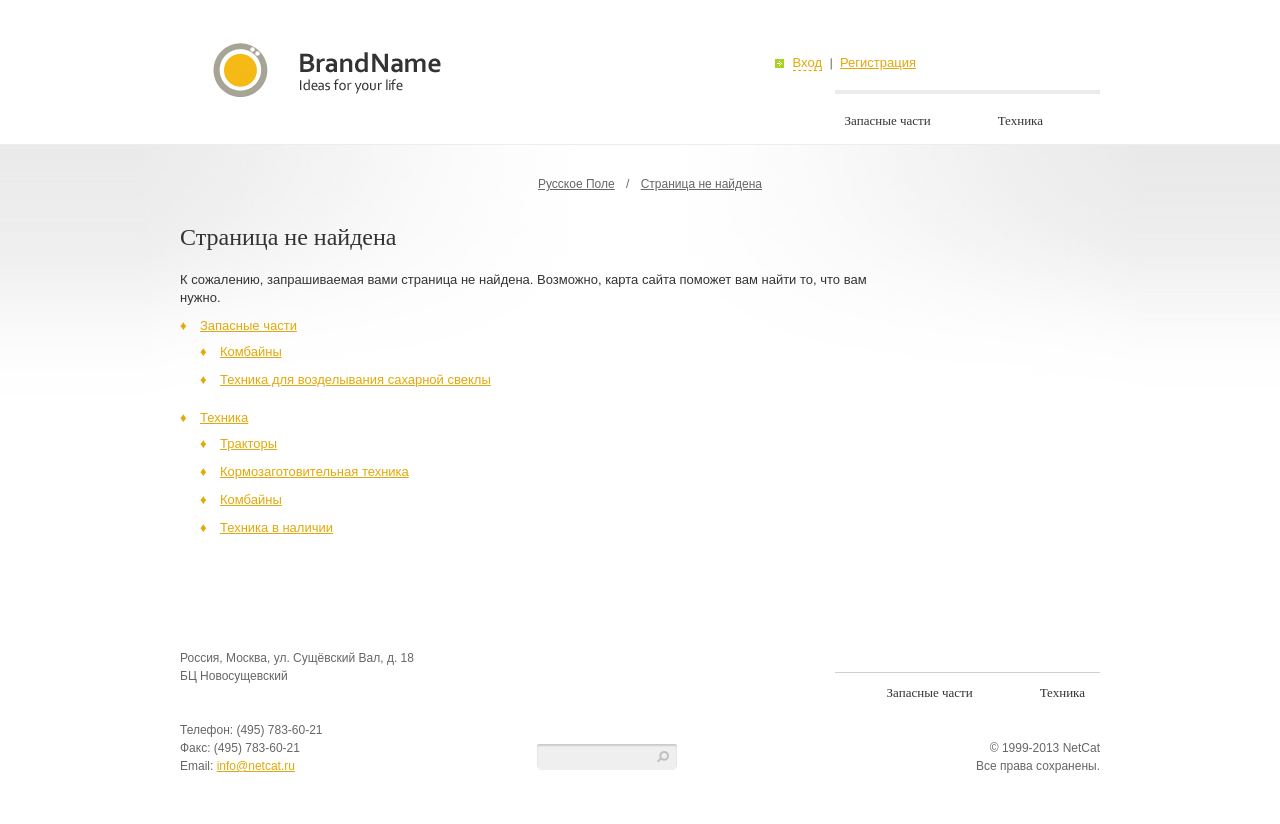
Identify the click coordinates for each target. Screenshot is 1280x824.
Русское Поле (576, 184)
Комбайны (251, 351)
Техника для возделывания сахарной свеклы (355, 379)
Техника (1020, 120)
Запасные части (888, 120)
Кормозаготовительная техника (314, 471)
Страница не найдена (701, 184)
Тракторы (248, 443)
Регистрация (878, 63)
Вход (807, 63)
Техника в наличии (276, 527)
